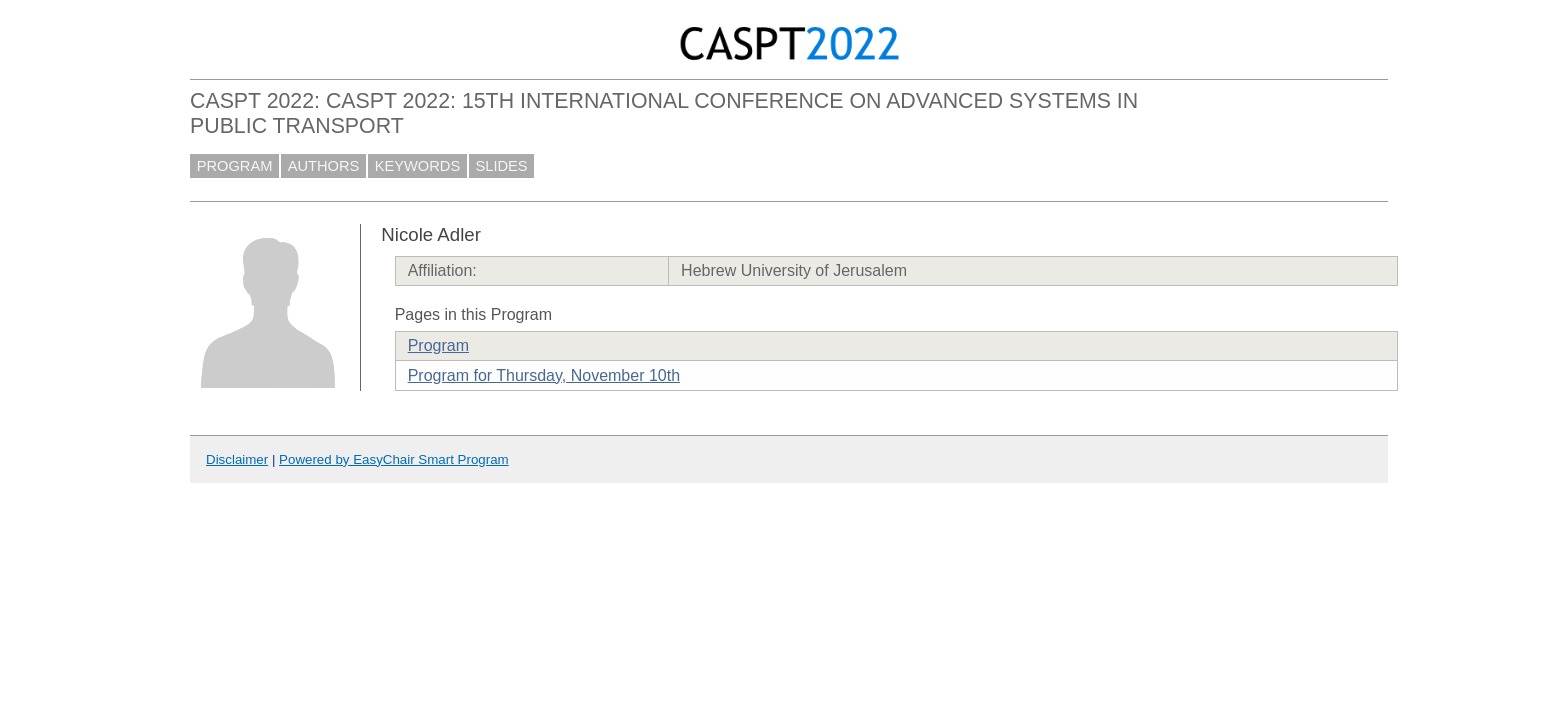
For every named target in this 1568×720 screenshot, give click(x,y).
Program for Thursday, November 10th (544, 375)
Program (438, 345)
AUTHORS (324, 166)
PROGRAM (235, 166)
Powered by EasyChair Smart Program (394, 459)
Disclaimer (237, 459)
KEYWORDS (418, 166)
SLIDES (502, 166)
